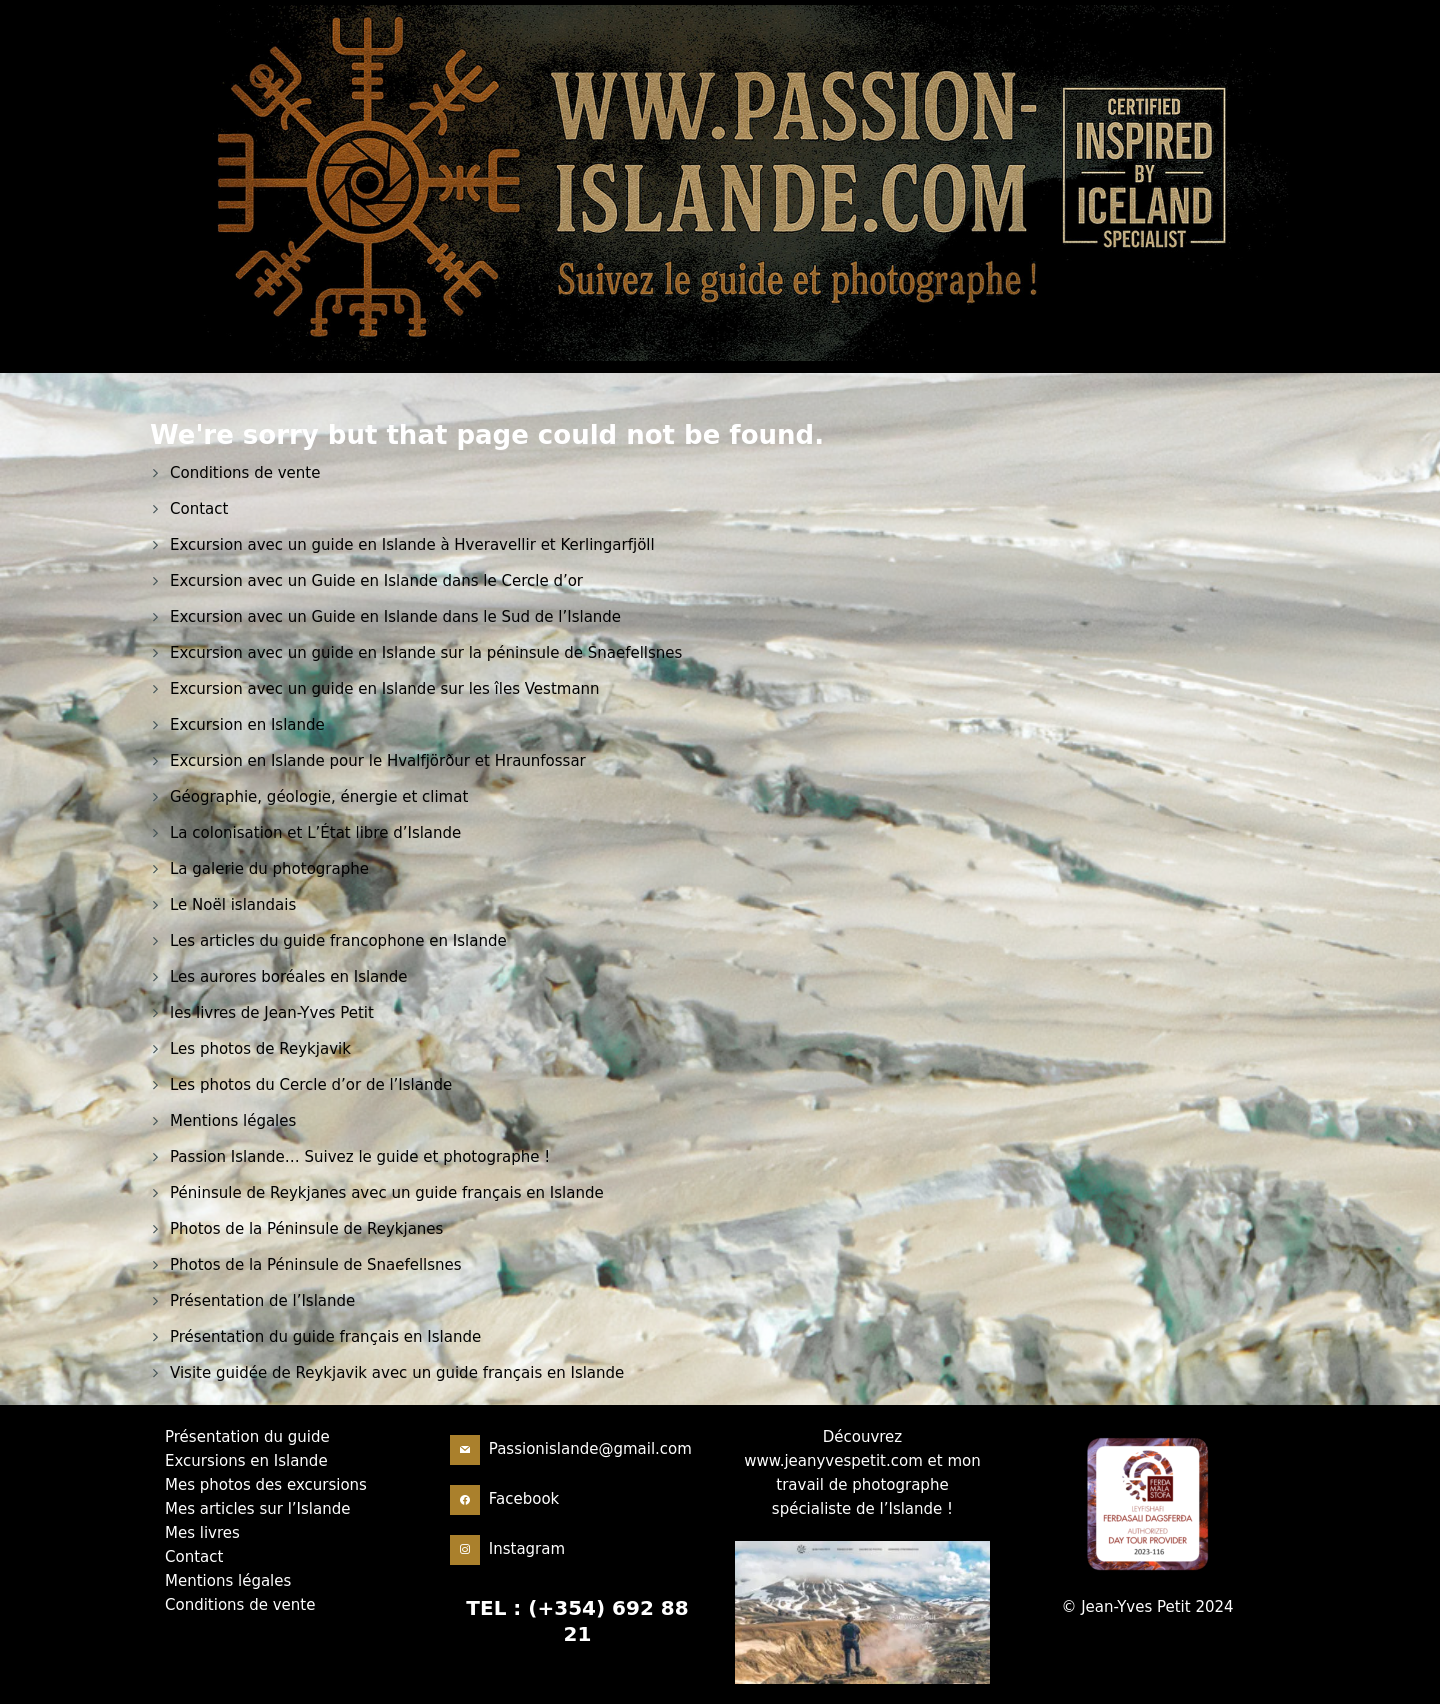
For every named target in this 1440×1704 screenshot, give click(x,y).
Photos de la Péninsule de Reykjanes (306, 1229)
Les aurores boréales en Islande (289, 977)
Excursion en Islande (247, 725)
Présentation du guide (247, 1437)
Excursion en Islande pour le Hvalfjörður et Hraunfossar (378, 761)
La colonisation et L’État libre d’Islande (315, 833)
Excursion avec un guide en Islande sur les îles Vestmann (385, 689)
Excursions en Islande (246, 1461)
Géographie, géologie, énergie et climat (319, 797)
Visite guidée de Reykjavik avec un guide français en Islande (397, 1373)
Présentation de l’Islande (262, 1301)
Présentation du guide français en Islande (325, 1337)
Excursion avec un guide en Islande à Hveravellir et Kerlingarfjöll (412, 545)
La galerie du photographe (269, 869)
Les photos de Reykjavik (260, 1049)
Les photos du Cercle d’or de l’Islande (311, 1085)
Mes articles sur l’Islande (257, 1509)
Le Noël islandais (233, 905)
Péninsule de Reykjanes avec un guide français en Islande (387, 1193)
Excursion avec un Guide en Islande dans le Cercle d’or (376, 581)
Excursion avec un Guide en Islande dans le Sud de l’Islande (395, 617)
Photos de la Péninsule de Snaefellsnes (316, 1265)
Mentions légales (233, 1121)
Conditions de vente (245, 473)
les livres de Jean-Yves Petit (272, 1013)
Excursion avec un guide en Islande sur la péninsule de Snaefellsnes (426, 653)
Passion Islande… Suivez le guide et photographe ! (360, 1157)
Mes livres (202, 1533)
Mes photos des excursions (266, 1485)
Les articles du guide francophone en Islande (338, 941)
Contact (199, 509)
